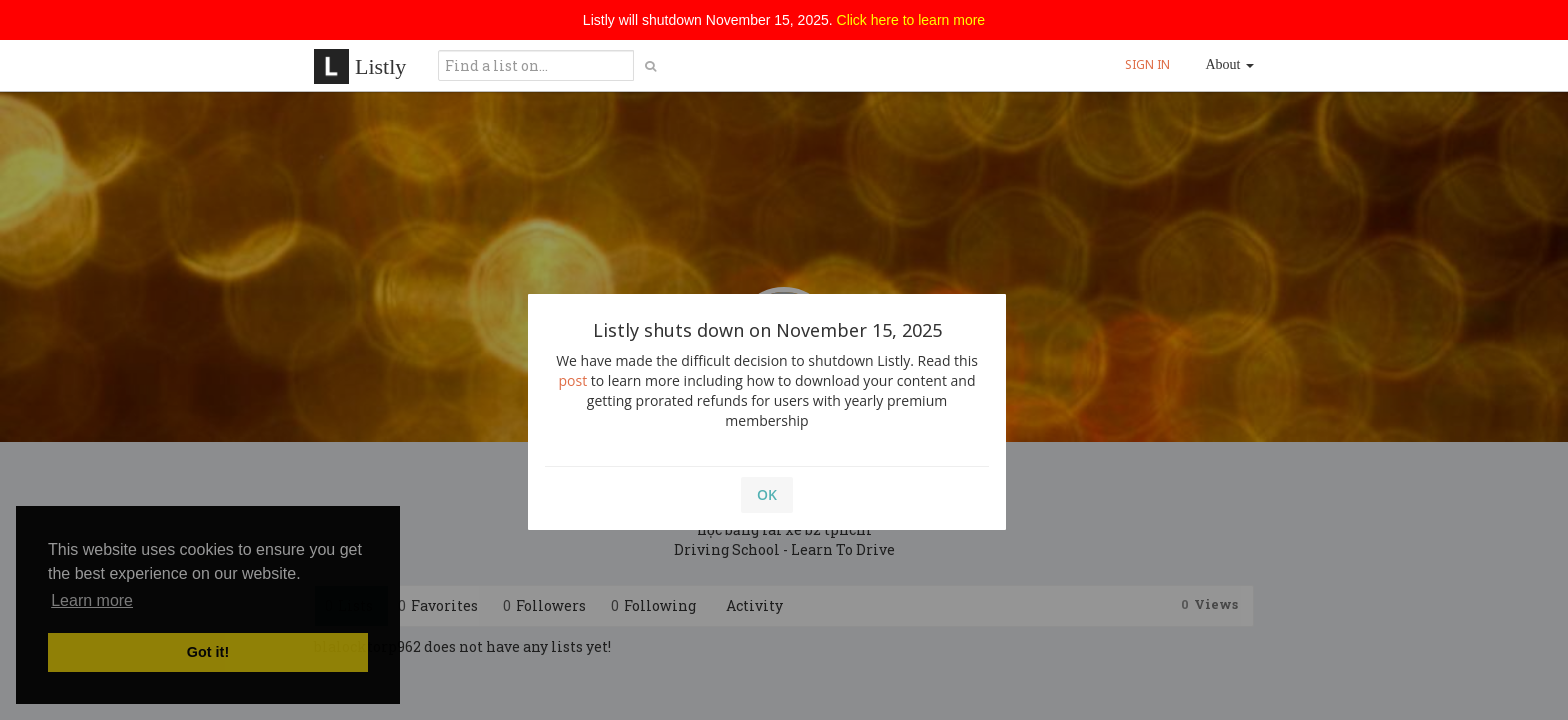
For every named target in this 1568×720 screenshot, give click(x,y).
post (573, 380)
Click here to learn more (911, 20)
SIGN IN (1147, 64)
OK (767, 494)
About (1230, 64)
